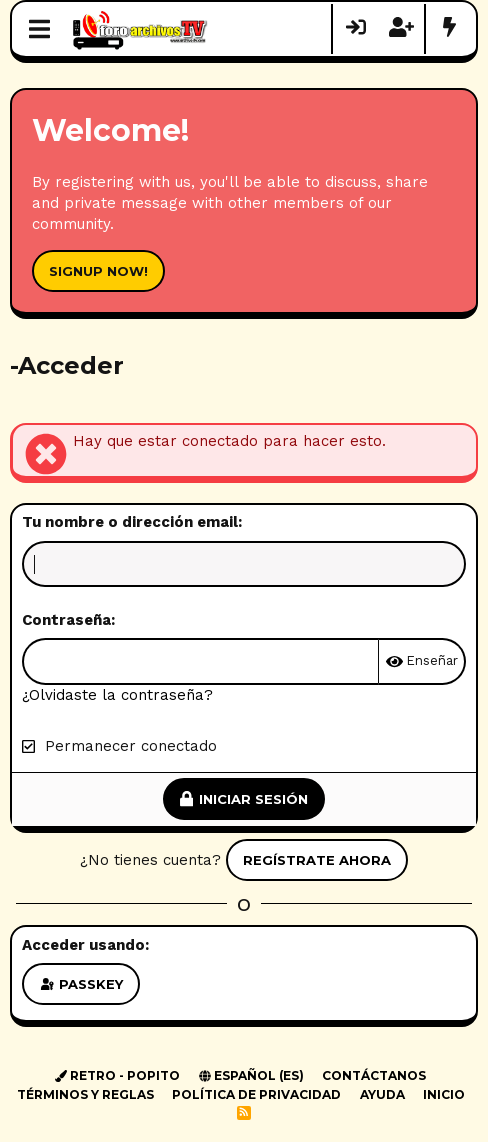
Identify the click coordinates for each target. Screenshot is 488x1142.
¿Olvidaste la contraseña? (117, 695)
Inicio (444, 1094)
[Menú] (39, 29)
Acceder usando (83, 945)
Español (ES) (251, 1075)
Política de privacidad (256, 1094)
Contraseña (66, 620)
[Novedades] (449, 29)
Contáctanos (374, 1075)
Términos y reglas (85, 1094)
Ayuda (382, 1094)
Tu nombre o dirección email (130, 522)
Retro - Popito (117, 1075)
